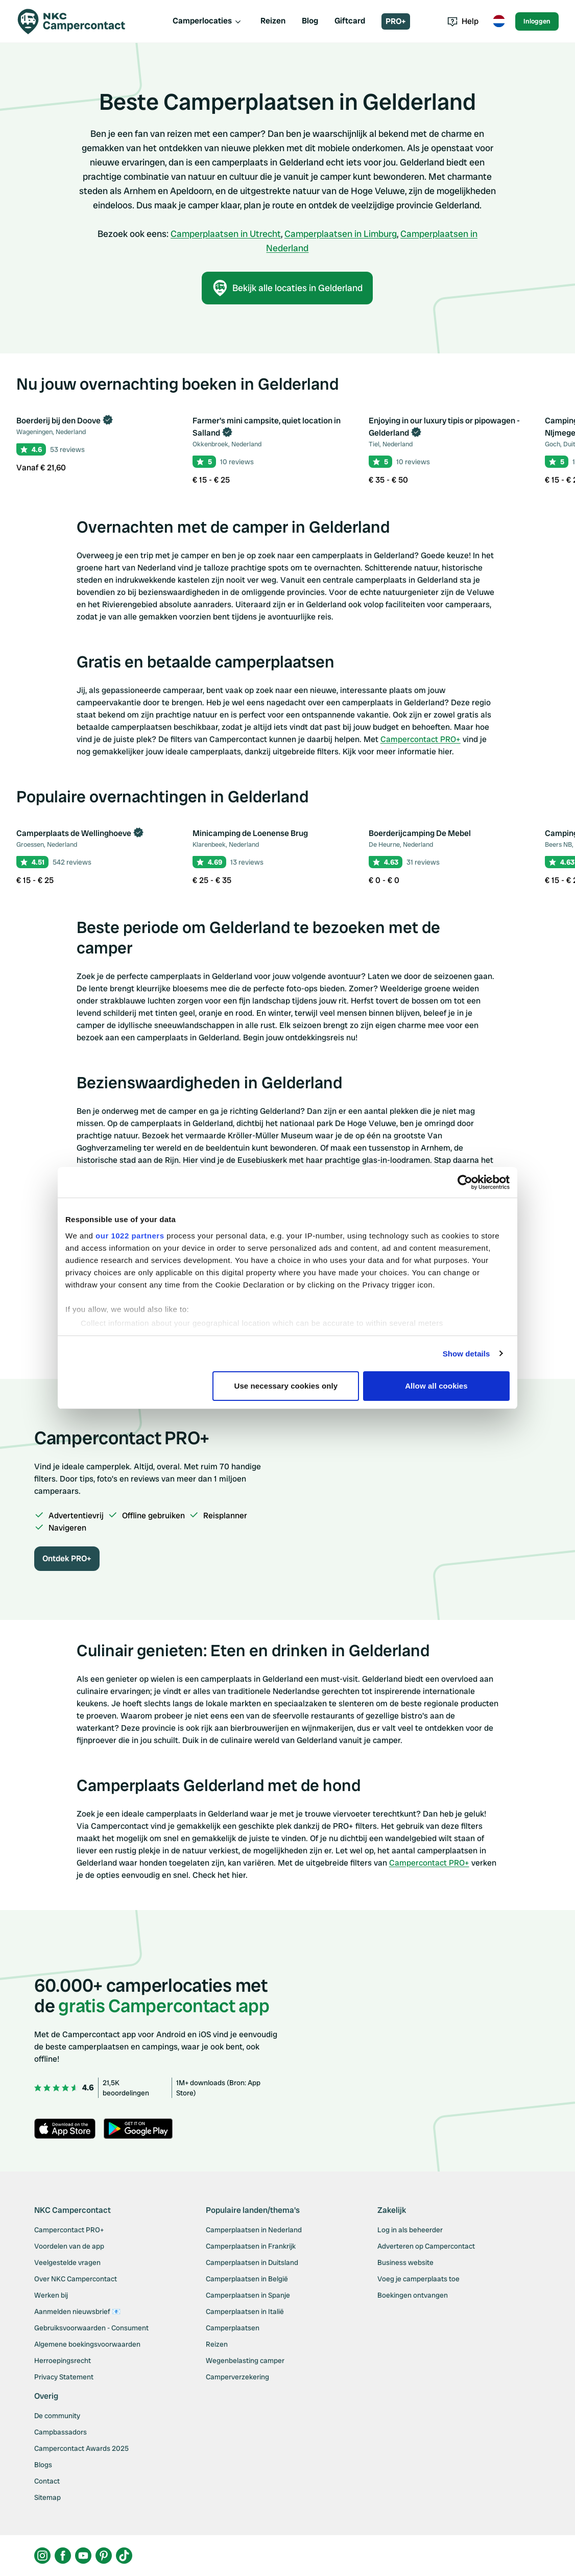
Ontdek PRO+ (66, 1558)
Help (462, 21)
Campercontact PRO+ (420, 739)
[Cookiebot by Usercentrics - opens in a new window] (465, 1182)
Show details (466, 1353)
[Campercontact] (77, 21)
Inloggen (536, 21)
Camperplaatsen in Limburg (340, 234)
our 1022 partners (129, 1235)
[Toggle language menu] (499, 21)
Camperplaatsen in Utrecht (226, 234)
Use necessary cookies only (286, 1385)
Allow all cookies (436, 1385)
